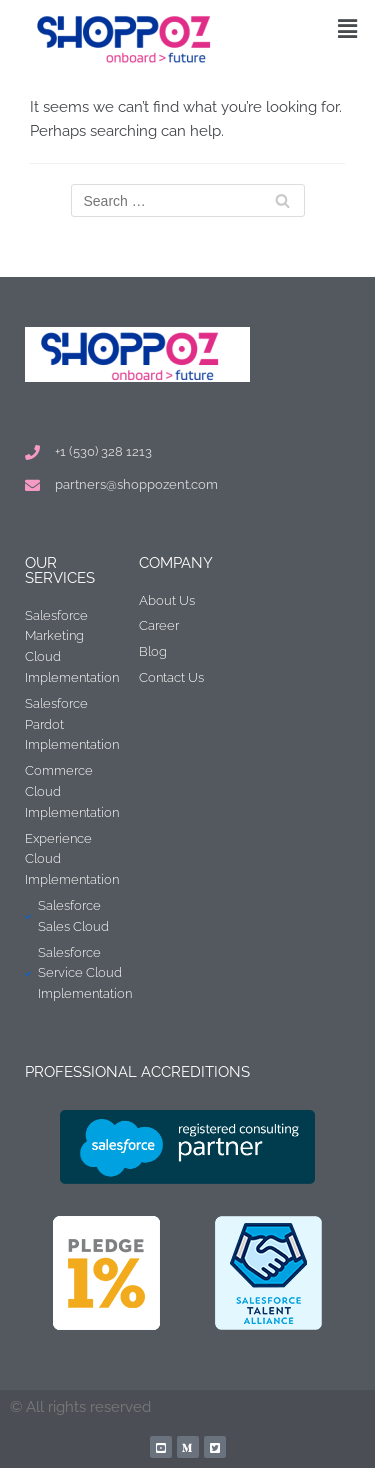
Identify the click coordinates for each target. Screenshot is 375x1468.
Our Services (60, 570)
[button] (348, 28)
